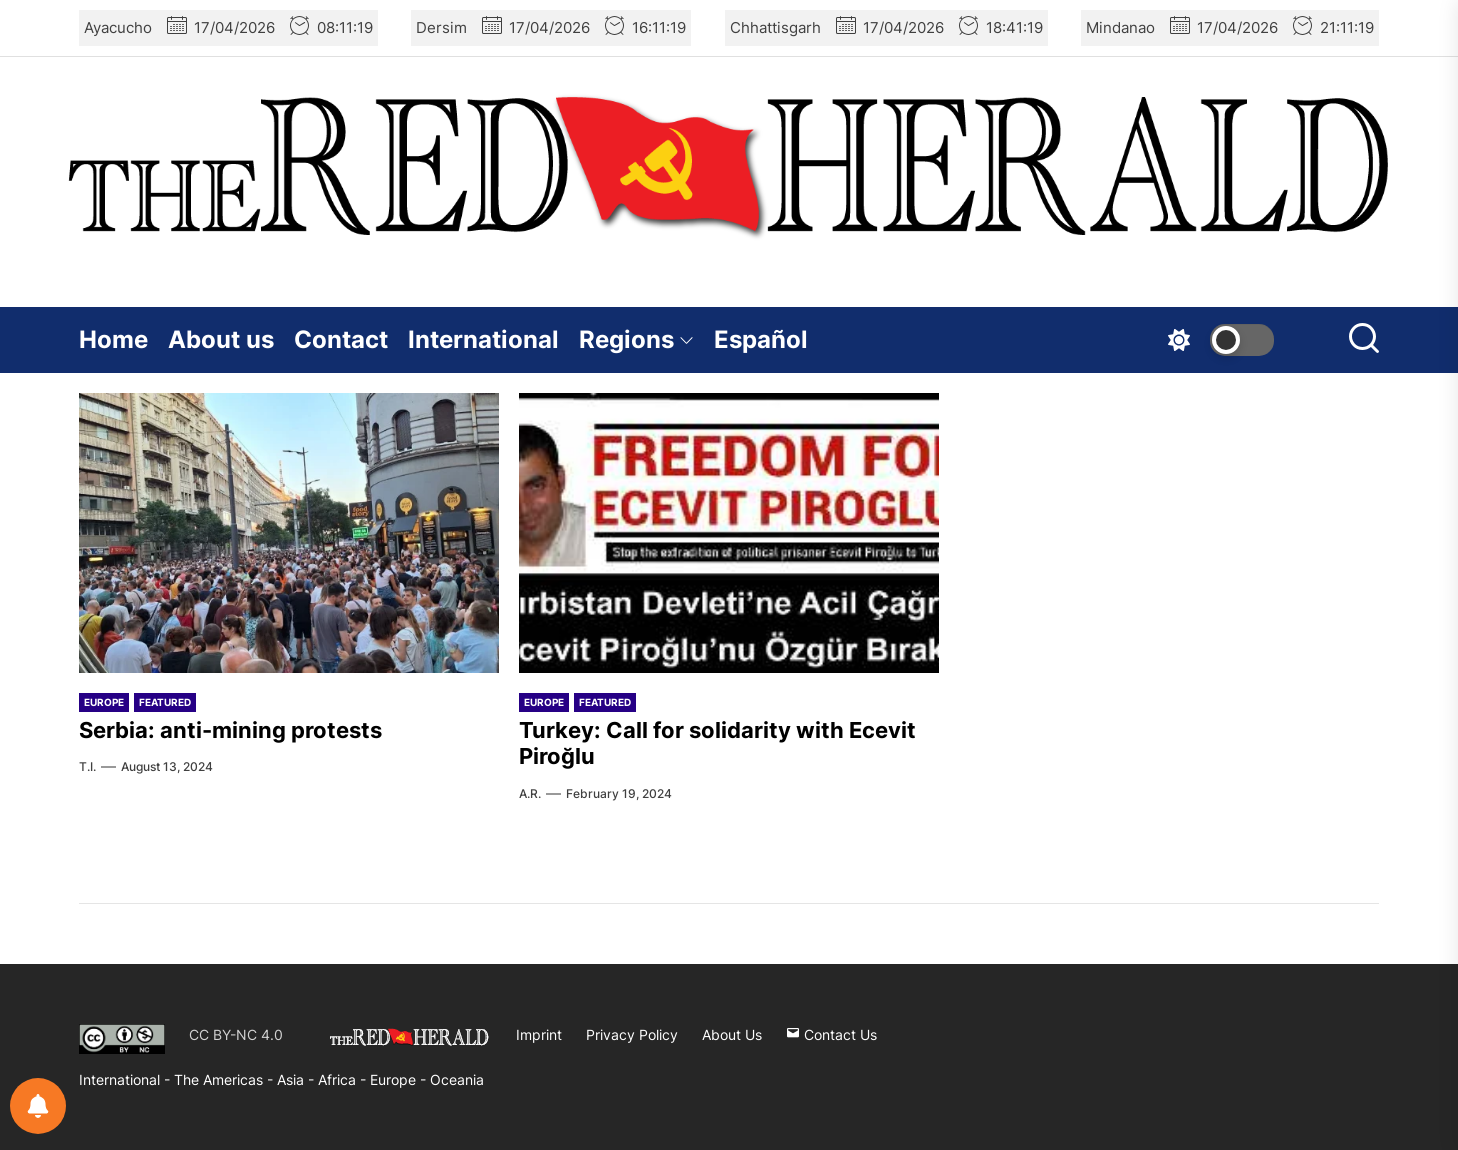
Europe (104, 702)
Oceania (457, 1079)
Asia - (297, 1079)
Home (113, 339)
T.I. (87, 766)
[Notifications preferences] (38, 1106)
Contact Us (831, 1034)
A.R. (530, 793)
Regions (636, 339)
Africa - (344, 1079)
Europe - (400, 1079)
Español (761, 339)
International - (126, 1079)
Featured (165, 702)
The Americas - (225, 1079)
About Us (732, 1034)
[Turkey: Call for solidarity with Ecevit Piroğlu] (729, 533)
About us (221, 339)
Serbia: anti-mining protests (230, 730)
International (483, 339)
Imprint (539, 1034)
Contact (341, 339)
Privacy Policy (632, 1034)
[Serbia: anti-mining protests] (289, 533)
